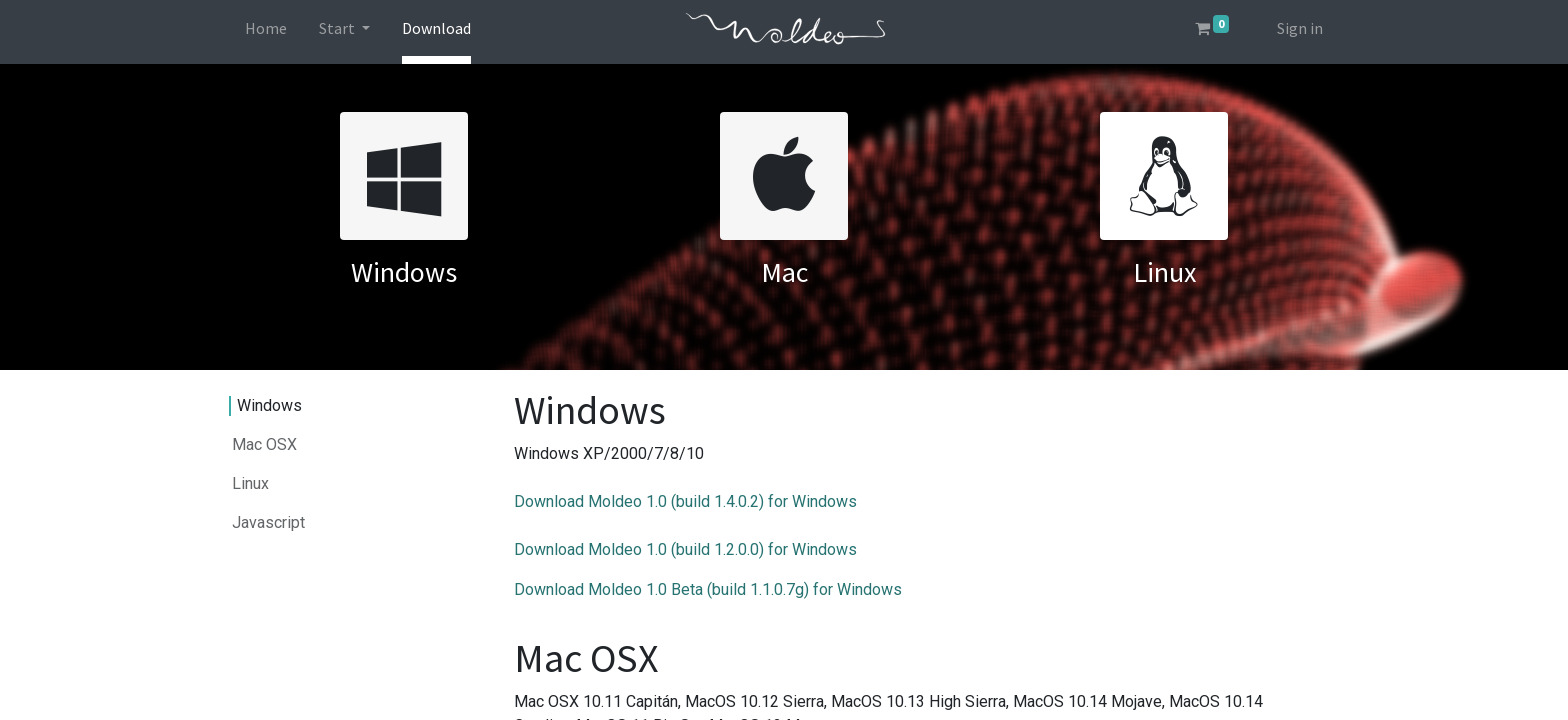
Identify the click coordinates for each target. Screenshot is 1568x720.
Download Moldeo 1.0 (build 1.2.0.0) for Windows (685, 549)
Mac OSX (264, 444)
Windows (269, 405)
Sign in (1300, 28)
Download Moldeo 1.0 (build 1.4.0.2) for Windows (685, 501)
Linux (250, 483)
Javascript (268, 522)
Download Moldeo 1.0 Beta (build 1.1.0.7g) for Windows (708, 589)
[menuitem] (266, 32)
